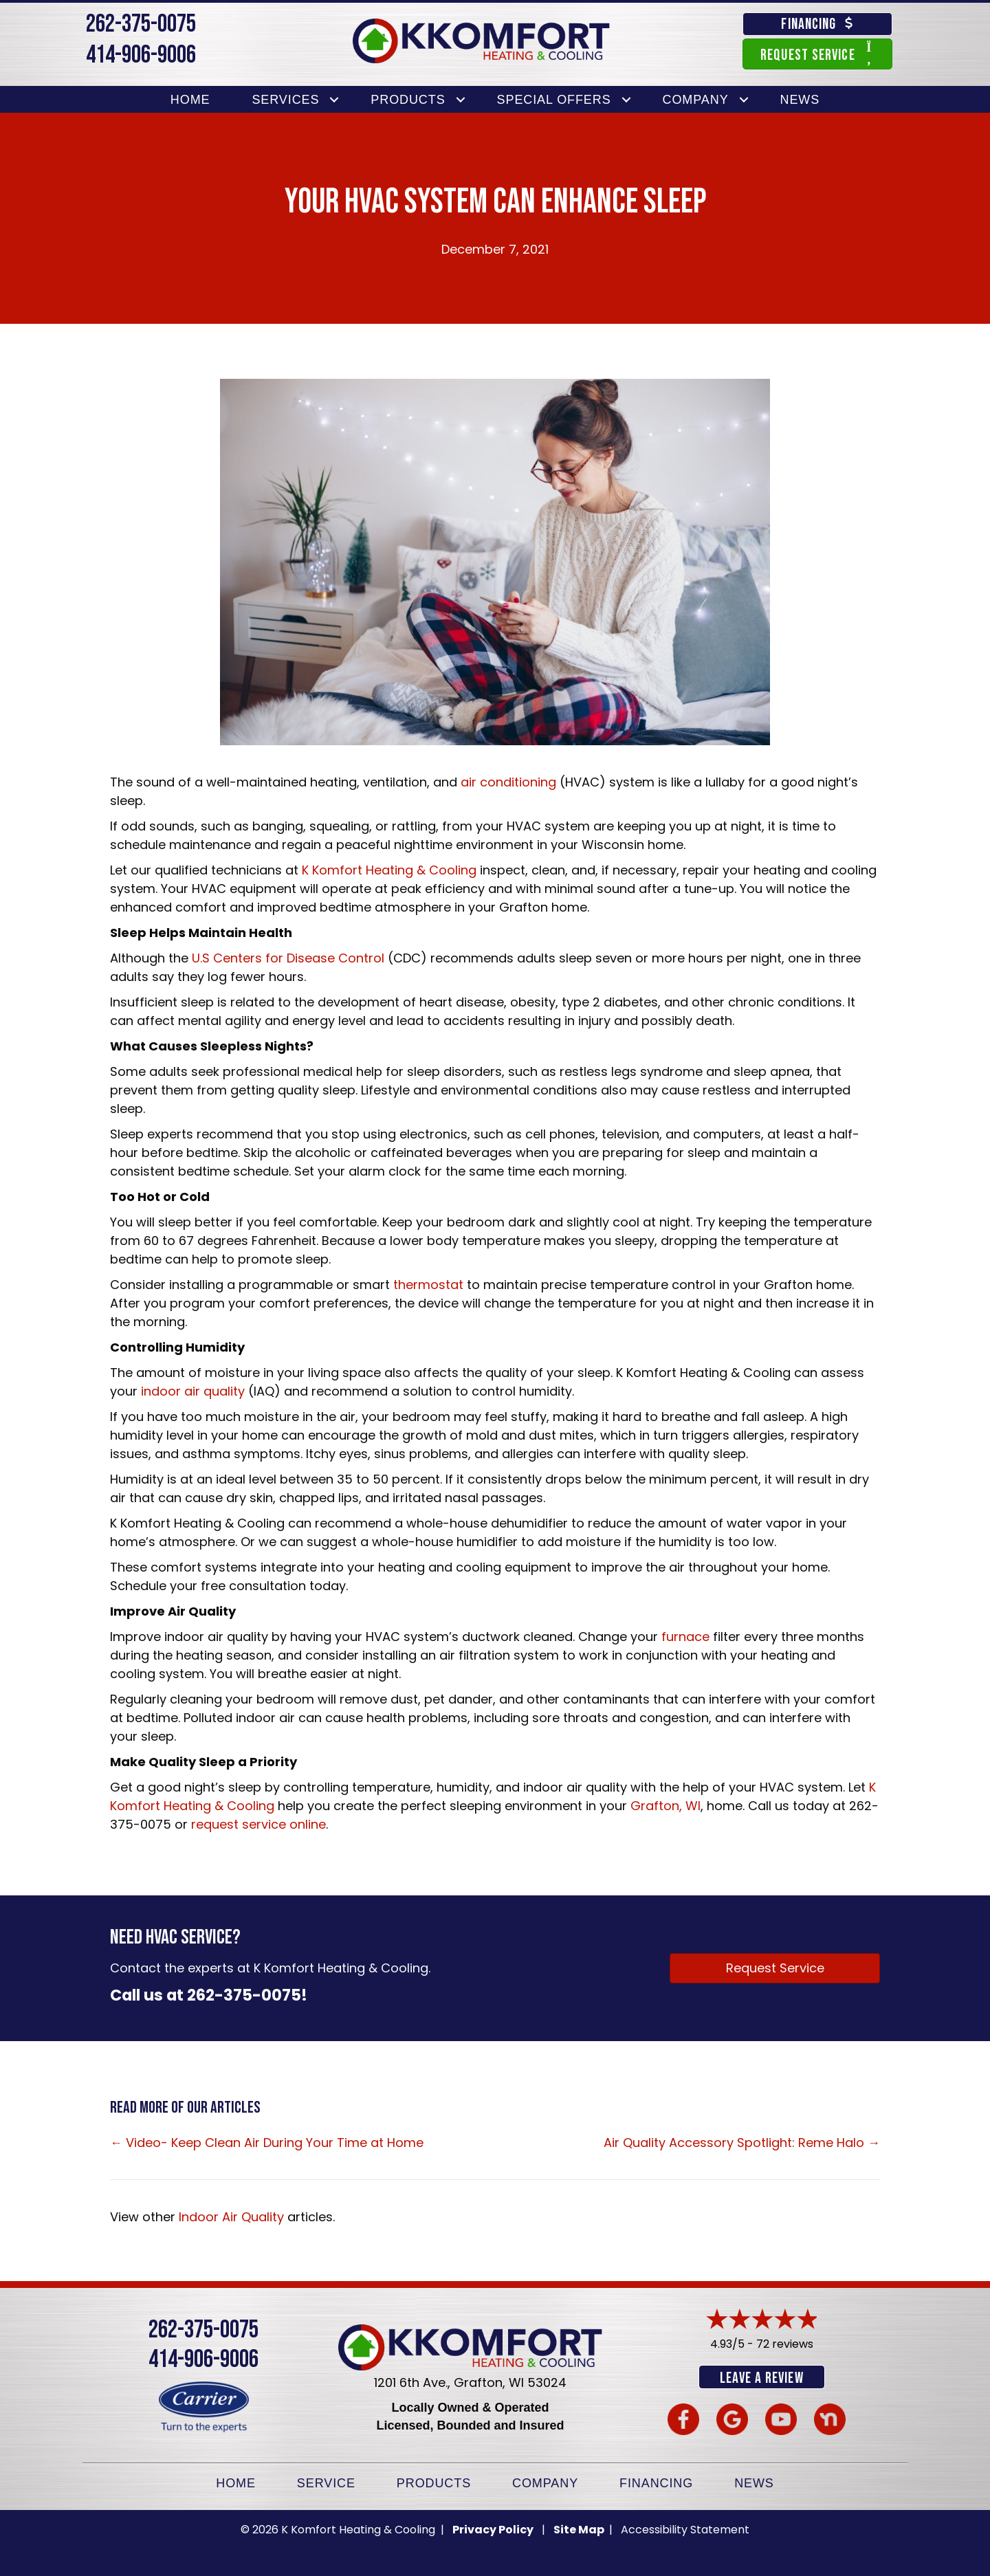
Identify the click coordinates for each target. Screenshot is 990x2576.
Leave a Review (761, 2378)
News (800, 100)
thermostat (428, 1284)
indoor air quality (193, 1391)
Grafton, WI (665, 1805)
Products (408, 100)
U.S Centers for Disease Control (288, 958)
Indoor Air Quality (231, 2216)
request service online (258, 1824)
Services (285, 100)
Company (696, 100)
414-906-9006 (141, 55)
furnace (685, 1636)
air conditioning (508, 782)
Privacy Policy (493, 2528)
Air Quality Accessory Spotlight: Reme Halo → (742, 2142)
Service (326, 2482)
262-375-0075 (141, 24)
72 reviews (784, 2344)
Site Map (579, 2528)
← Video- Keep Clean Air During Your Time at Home (267, 2142)
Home (190, 100)
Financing (656, 2482)
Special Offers (554, 100)
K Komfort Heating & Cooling (389, 870)
